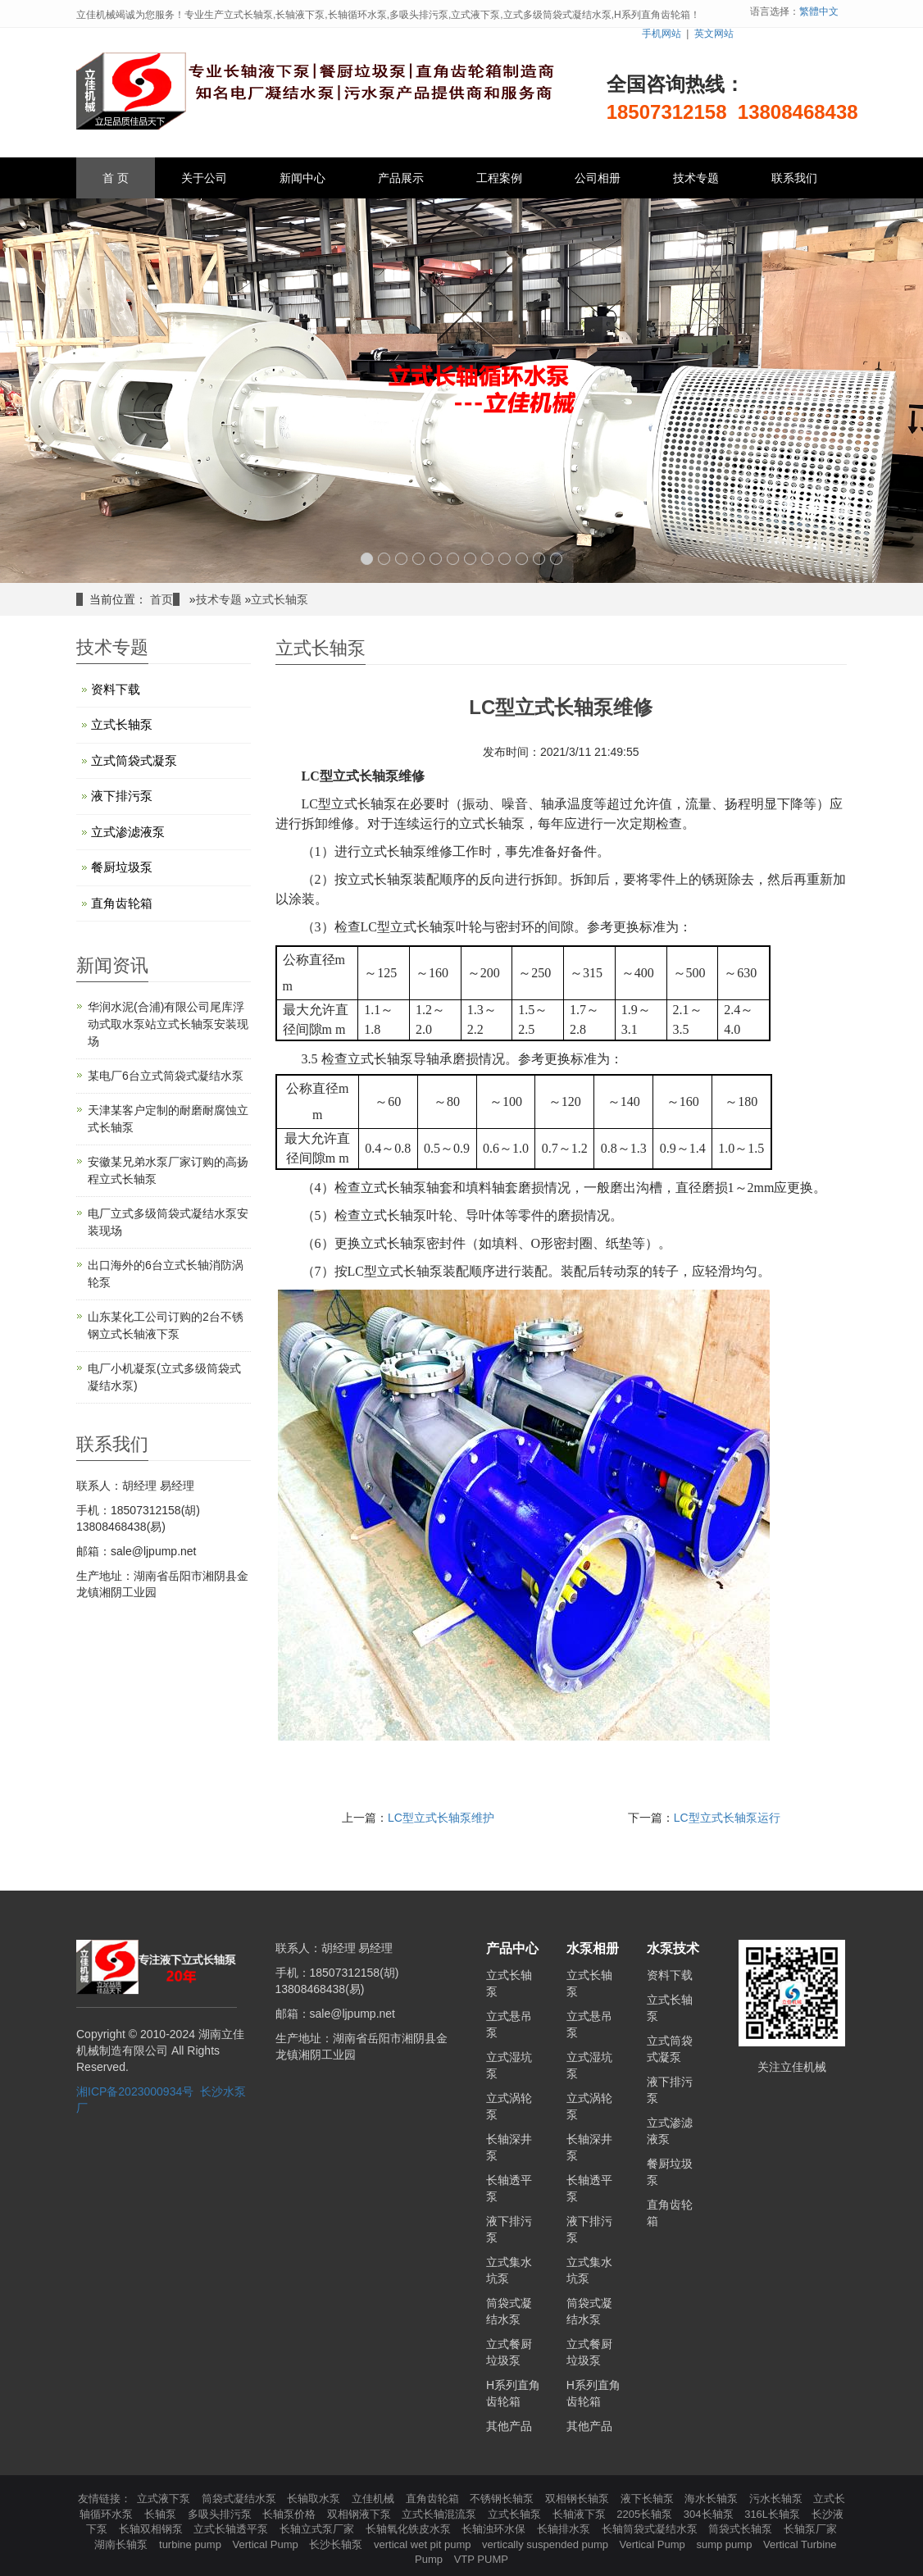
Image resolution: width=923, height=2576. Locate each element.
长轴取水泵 (315, 2498)
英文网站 (714, 33)
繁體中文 (819, 11)
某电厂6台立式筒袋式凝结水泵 (165, 1075)
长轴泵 (162, 2514)
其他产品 (509, 2426)
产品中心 (512, 1948)
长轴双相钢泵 (152, 2529)
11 (539, 559)
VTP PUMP (481, 2559)
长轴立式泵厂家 (318, 2529)
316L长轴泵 (773, 2514)
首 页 (115, 177)
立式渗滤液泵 (128, 832)
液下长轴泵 (649, 2498)
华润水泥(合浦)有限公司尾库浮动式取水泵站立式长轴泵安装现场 (168, 1024)
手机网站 (661, 33)
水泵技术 (673, 1948)
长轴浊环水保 (495, 2529)
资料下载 (115, 689)
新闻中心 (302, 177)
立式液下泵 (165, 2498)
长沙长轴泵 (337, 2544)
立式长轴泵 (279, 599)
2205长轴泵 (645, 2514)
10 (522, 559)
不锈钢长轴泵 (503, 2498)
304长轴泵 (710, 2514)
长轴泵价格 (290, 2514)
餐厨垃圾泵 (121, 867)
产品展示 (401, 177)
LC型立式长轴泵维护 (441, 1817)
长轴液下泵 (580, 2514)
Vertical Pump (267, 2544)
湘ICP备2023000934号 (134, 2091)
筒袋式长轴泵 (741, 2529)
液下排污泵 (121, 796)
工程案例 (499, 177)
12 (556, 559)
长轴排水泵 (565, 2529)
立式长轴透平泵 (232, 2529)
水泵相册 (592, 1948)
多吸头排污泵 (221, 2514)
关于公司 (204, 177)
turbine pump (192, 2544)
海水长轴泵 (712, 2498)
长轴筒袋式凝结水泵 (651, 2529)
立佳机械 (375, 2498)
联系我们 (794, 177)
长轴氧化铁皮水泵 (410, 2529)
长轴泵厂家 (810, 2529)
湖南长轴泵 (122, 2544)
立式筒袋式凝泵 (134, 760)
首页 (161, 599)
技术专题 (696, 177)
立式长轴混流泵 (441, 2514)
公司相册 (598, 177)
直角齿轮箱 (121, 903)
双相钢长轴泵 (578, 2498)
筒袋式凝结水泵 (241, 2498)
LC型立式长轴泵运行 (727, 1817)
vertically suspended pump (547, 2544)
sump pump (725, 2544)
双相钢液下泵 (360, 2514)
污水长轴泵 (777, 2498)
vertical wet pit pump (424, 2544)
